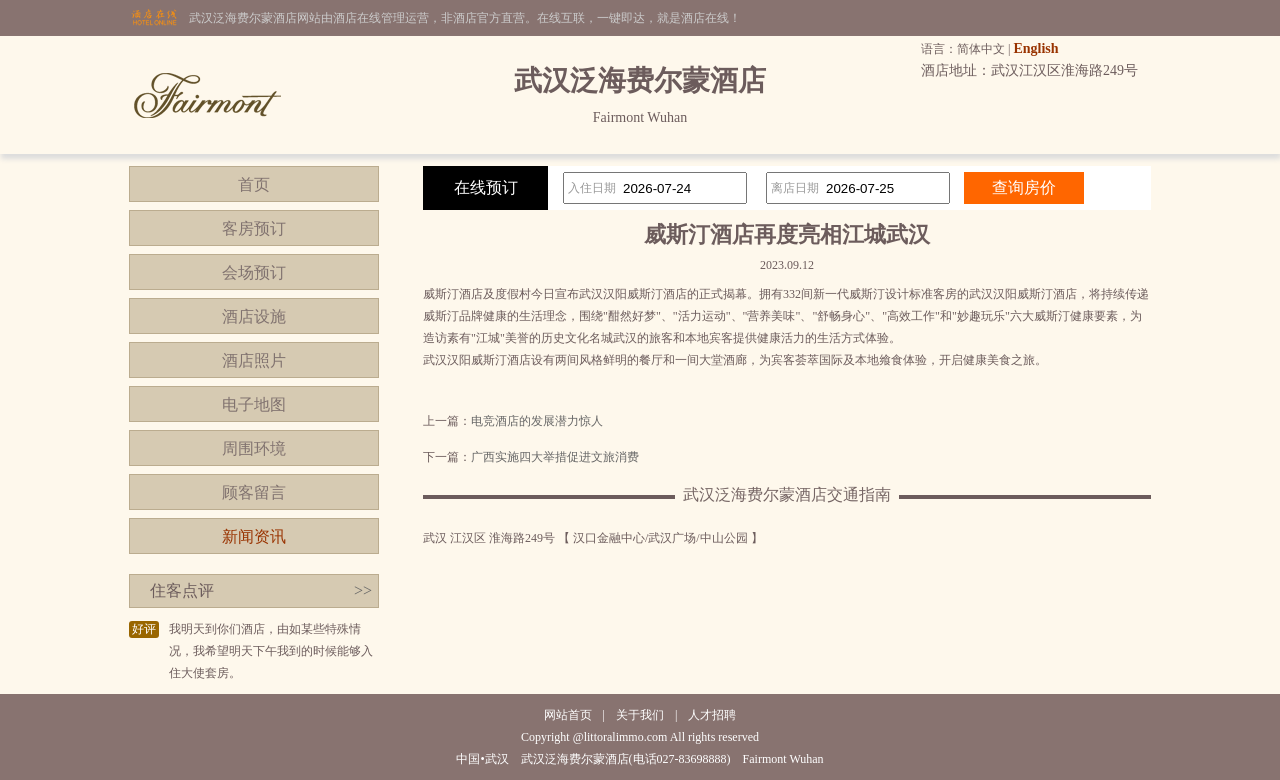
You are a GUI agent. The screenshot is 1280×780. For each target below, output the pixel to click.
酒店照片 (254, 360)
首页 (254, 184)
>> (363, 590)
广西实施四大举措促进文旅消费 (555, 457)
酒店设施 (254, 316)
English (1035, 48)
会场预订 (254, 272)
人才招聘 (712, 715)
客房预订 (254, 228)
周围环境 (254, 448)
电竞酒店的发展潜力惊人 (537, 421)
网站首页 (568, 715)
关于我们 (640, 715)
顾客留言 (254, 492)
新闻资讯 (254, 536)
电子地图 (254, 404)
